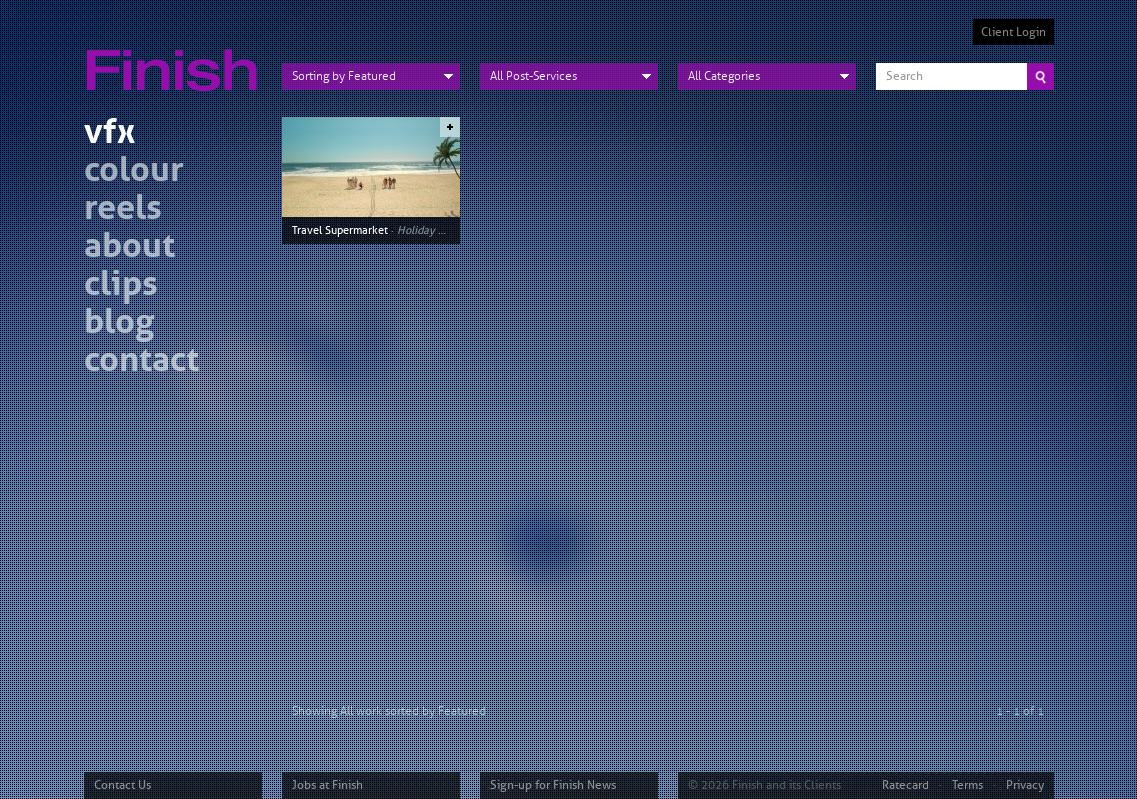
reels (123, 210)
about (129, 248)
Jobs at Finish (327, 785)
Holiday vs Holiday (443, 230)
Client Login (1013, 32)
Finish (177, 58)
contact (141, 362)
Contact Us (122, 785)
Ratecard (905, 785)
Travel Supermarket (340, 230)
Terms (967, 785)
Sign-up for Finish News (553, 785)
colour (134, 172)
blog (119, 324)
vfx (109, 134)
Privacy (1025, 785)
